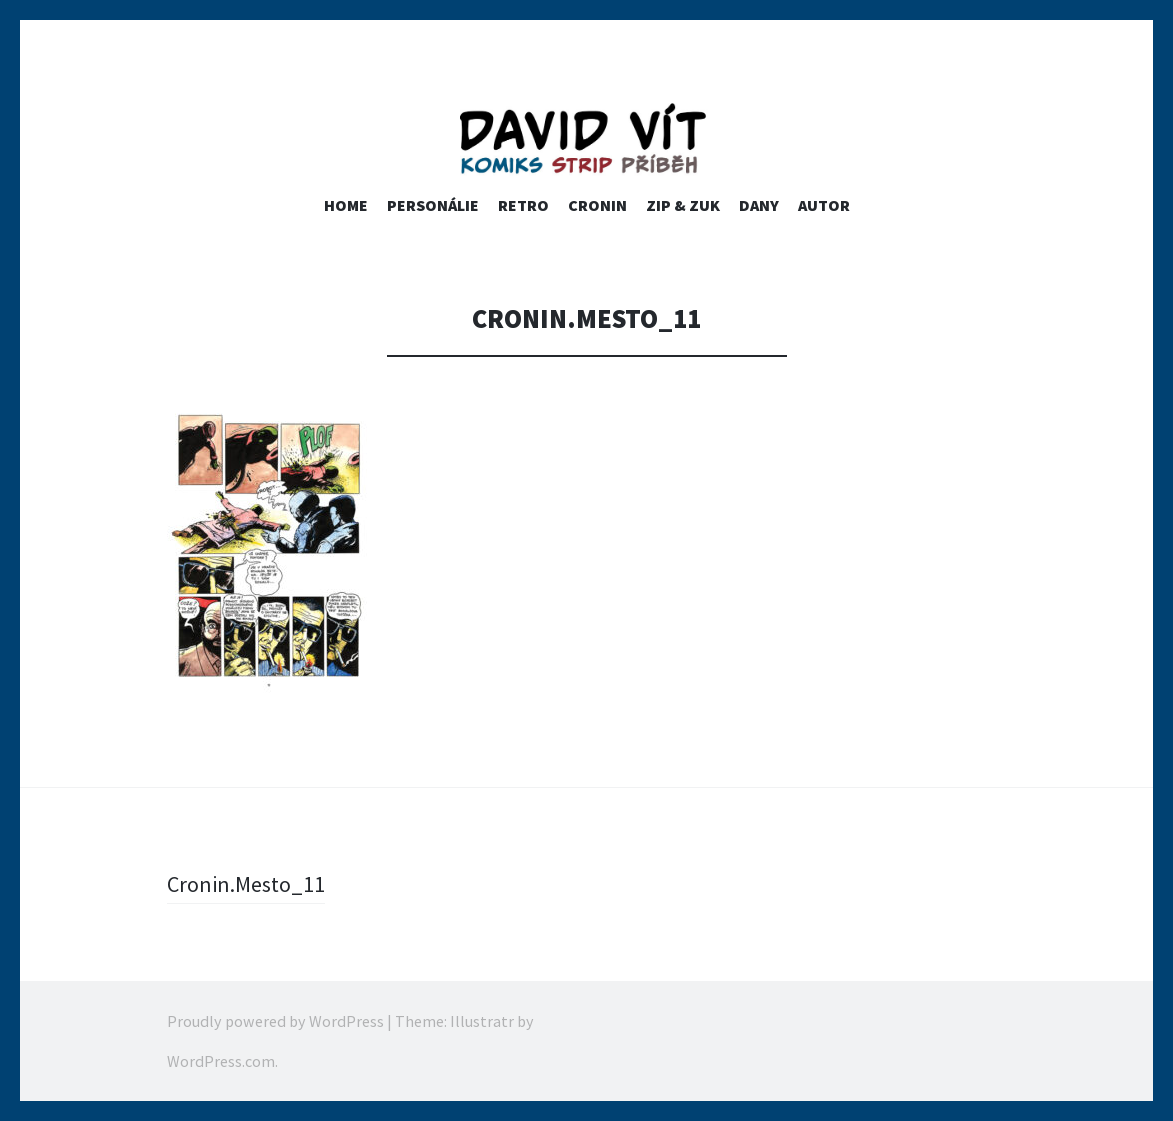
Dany (759, 205)
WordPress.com (221, 1061)
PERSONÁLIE (433, 205)
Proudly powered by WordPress (275, 1021)
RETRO (523, 205)
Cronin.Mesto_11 (246, 884)
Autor (824, 205)
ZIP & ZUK (683, 205)
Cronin (597, 205)
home (346, 205)
